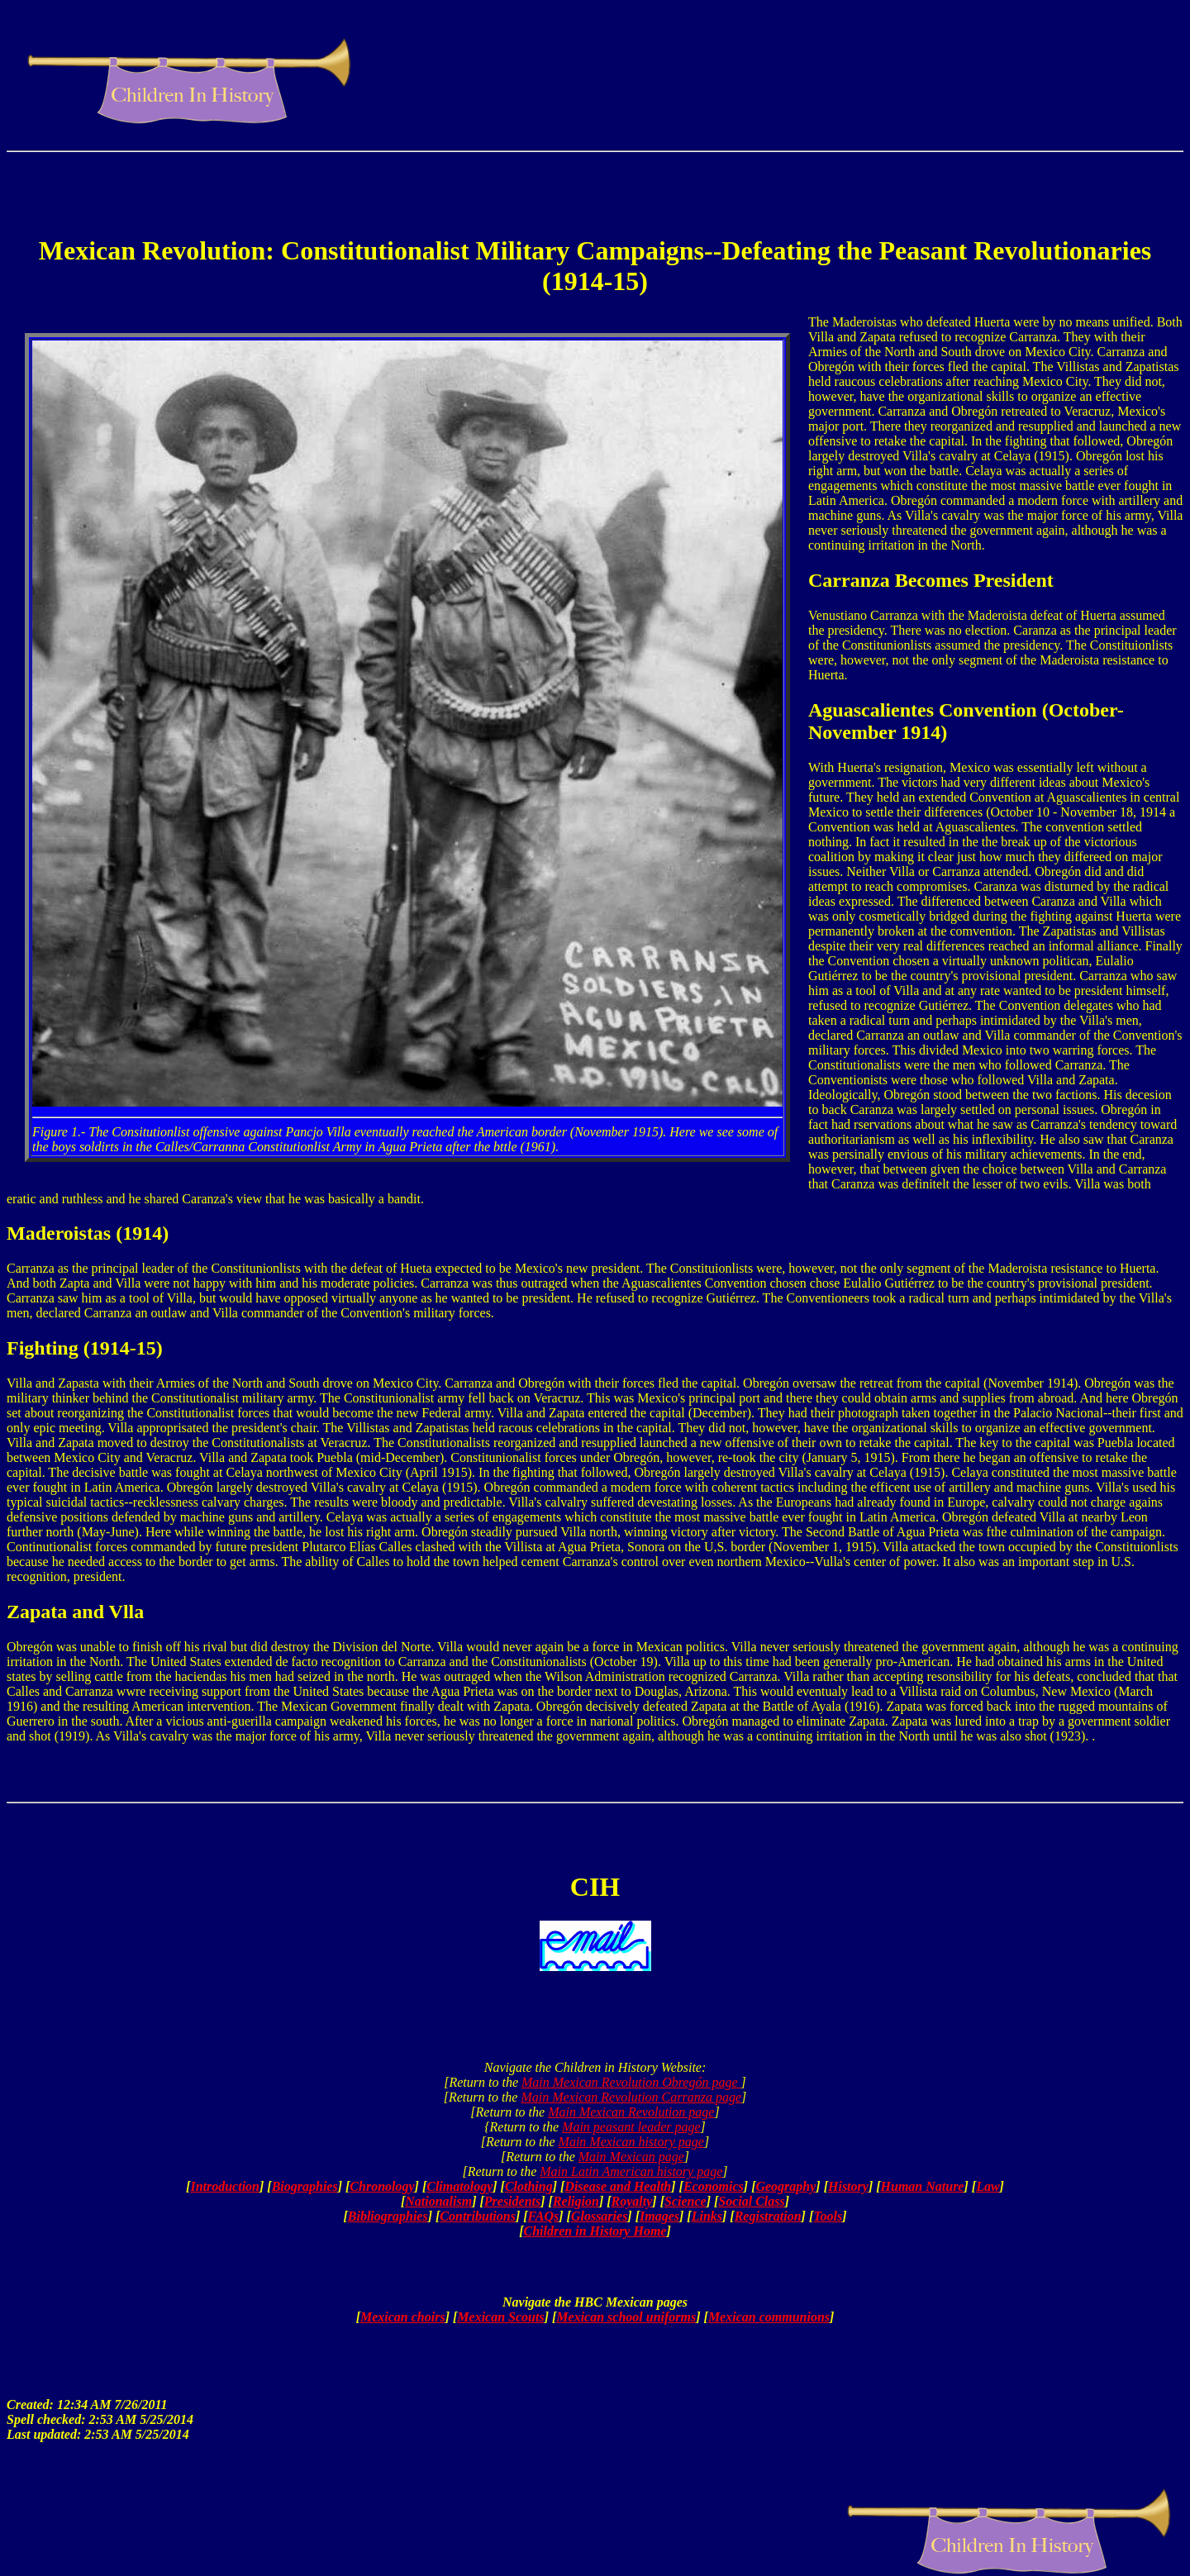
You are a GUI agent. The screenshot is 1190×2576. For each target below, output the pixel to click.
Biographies (305, 2186)
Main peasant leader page (631, 2127)
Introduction (224, 2186)
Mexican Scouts (500, 2317)
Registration (768, 2216)
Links (707, 2216)
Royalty (632, 2201)
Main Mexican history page (631, 2142)
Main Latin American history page (631, 2171)
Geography (785, 2186)
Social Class (751, 2201)
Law (987, 2186)
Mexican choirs (402, 2317)
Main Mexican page (631, 2157)
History (848, 2186)
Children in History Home (595, 2231)
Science (685, 2201)
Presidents (512, 2201)
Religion (576, 2201)
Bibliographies (388, 2216)
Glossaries (599, 2216)
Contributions (478, 2216)
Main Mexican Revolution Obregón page (631, 2082)
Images (659, 2216)
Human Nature (922, 2186)
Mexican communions (769, 2317)
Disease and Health (617, 2186)
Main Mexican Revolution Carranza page (631, 2097)
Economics (713, 2186)
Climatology (459, 2186)
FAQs (543, 2216)
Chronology (382, 2186)
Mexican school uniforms (626, 2317)
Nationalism (438, 2201)
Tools (827, 2216)
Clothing (529, 2186)
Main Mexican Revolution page (631, 2112)
